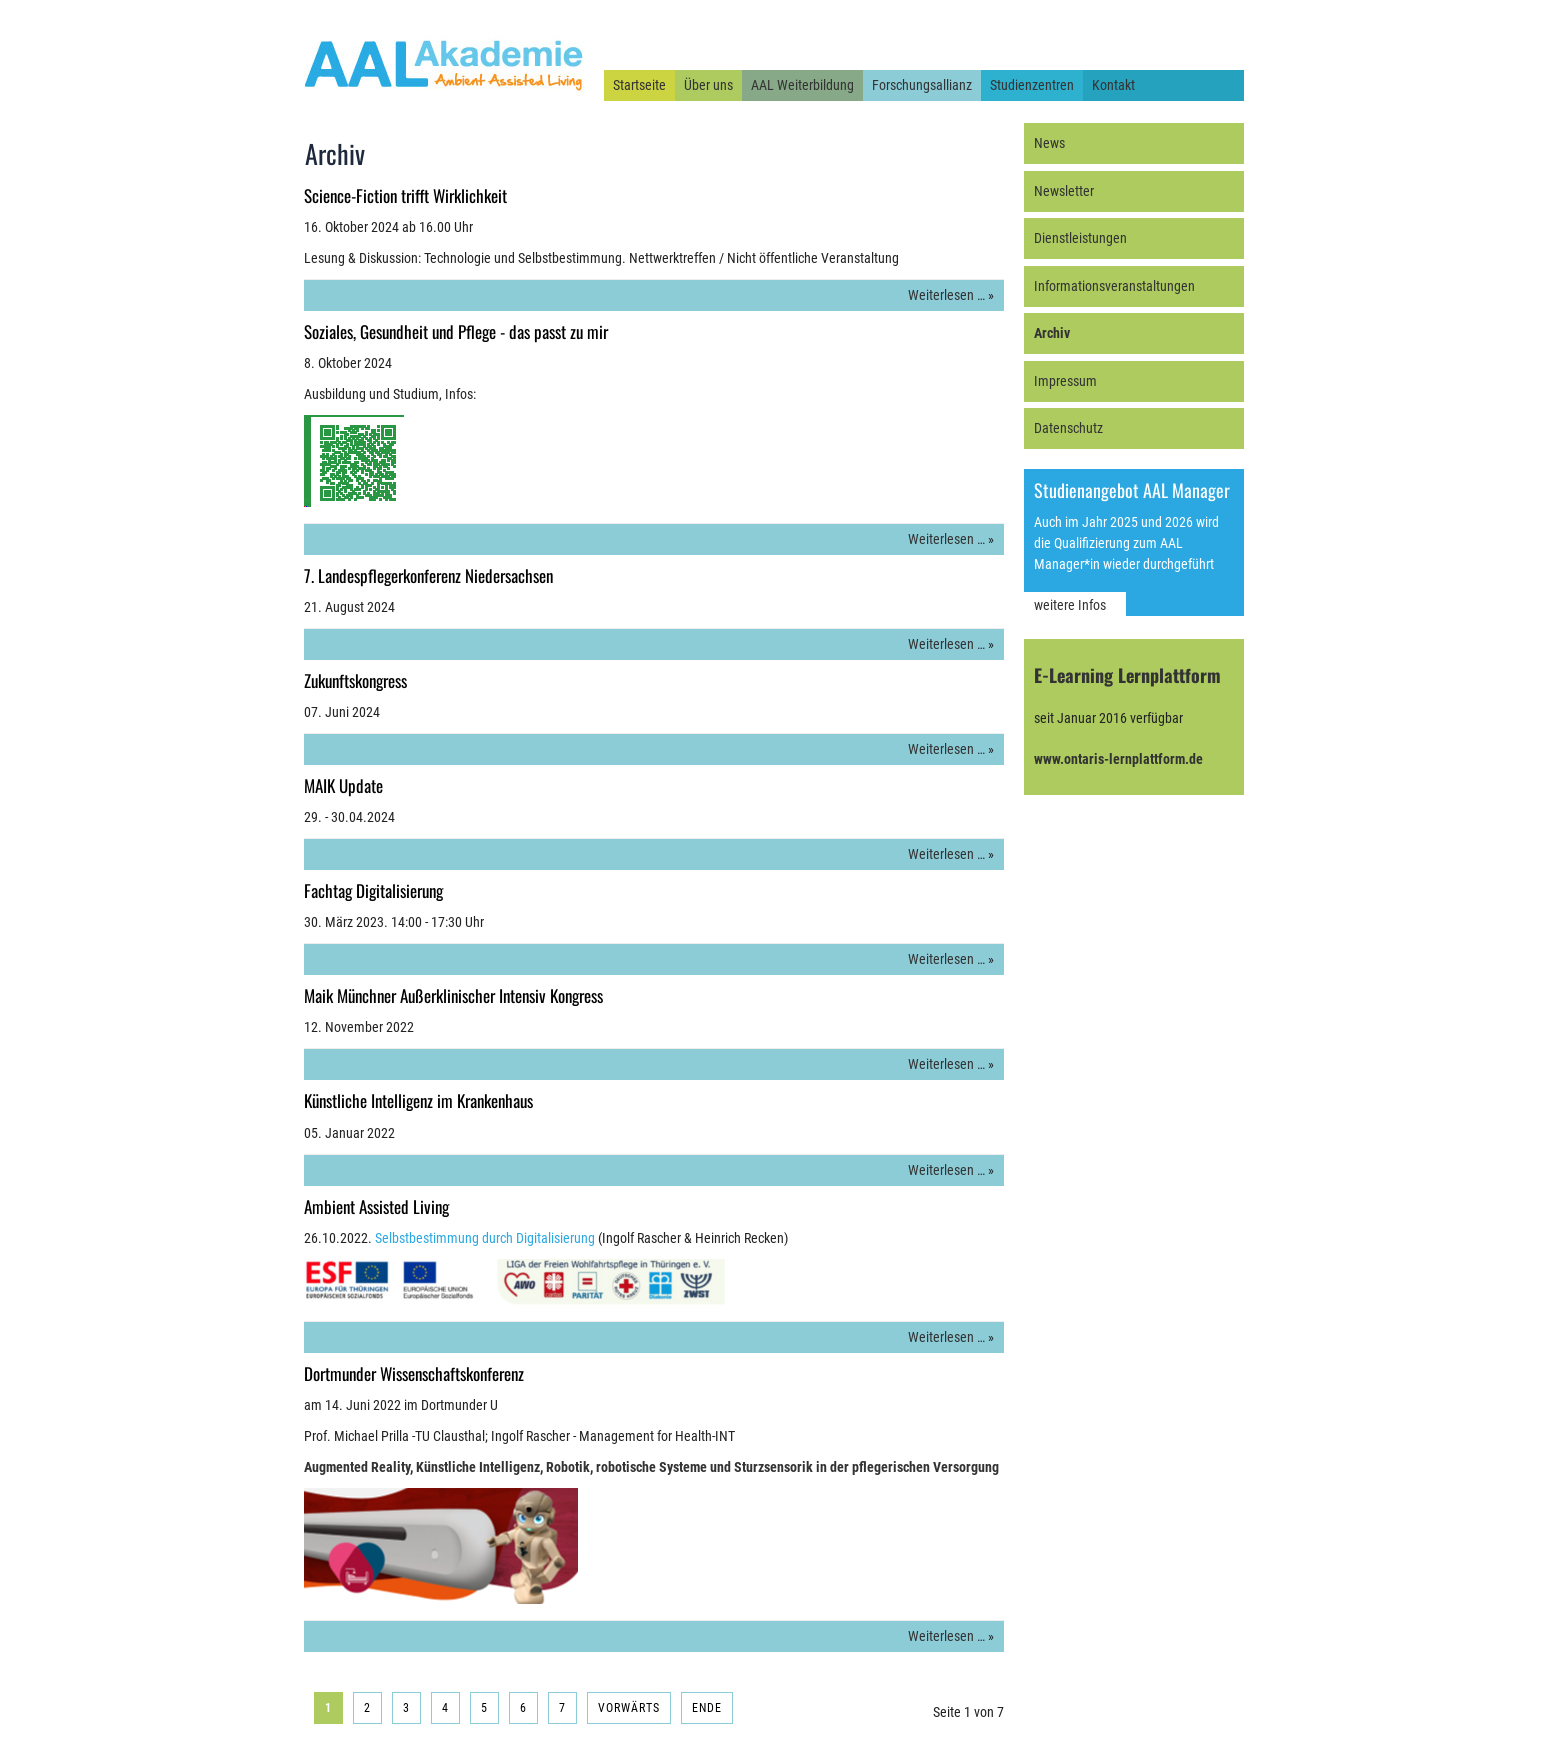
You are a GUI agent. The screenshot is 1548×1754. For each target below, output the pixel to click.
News (1049, 143)
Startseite (639, 85)
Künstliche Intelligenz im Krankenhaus (418, 1100)
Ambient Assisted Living (376, 1206)
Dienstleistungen (1080, 238)
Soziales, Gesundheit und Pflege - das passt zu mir (456, 331)
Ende (707, 1708)
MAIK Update (343, 785)
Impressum (1065, 381)
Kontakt (1113, 85)
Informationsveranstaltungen (1114, 286)
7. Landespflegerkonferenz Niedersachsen (428, 575)
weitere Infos (1070, 605)
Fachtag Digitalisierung (373, 890)
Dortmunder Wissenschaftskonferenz (414, 1373)
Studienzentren (1032, 85)
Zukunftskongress (355, 680)
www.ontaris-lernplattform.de (1118, 759)
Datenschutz (1068, 428)
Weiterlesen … (946, 295)
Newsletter (1064, 191)
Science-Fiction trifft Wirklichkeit (405, 195)
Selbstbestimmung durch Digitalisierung (485, 1238)
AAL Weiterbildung (802, 85)
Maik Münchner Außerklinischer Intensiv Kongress (453, 995)
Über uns (708, 85)
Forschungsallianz (922, 85)
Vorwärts (629, 1708)
